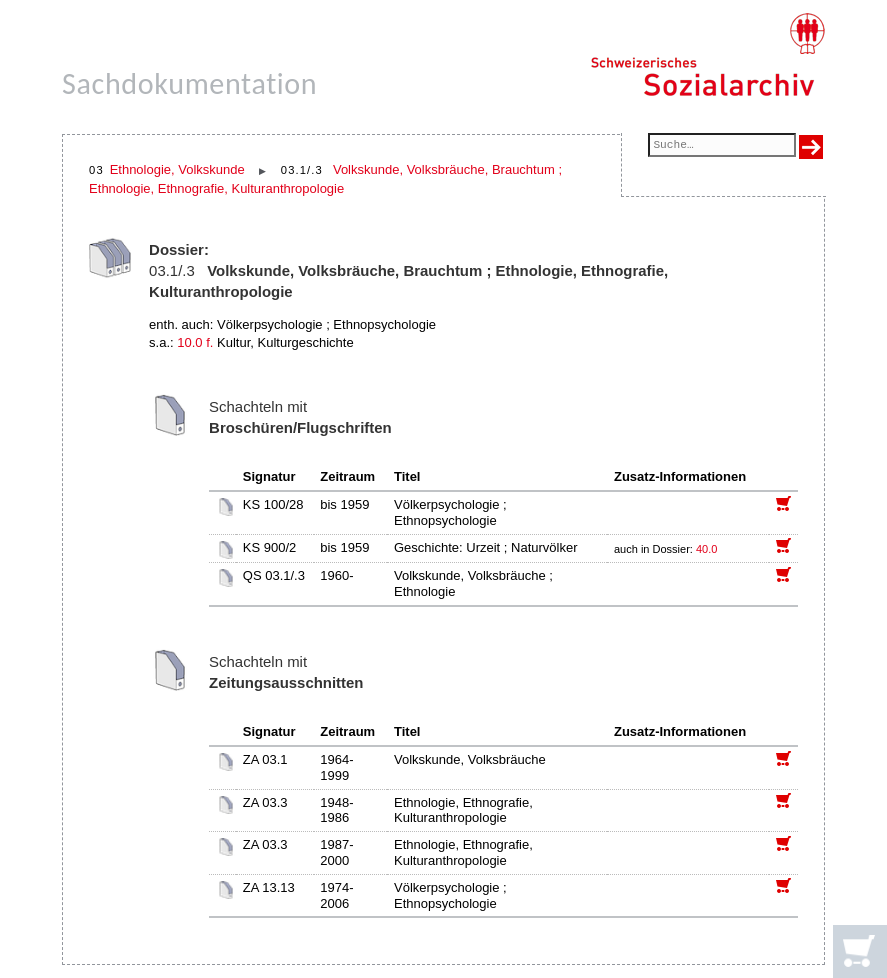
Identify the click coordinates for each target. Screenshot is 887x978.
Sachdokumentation (189, 83)
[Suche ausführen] (811, 147)
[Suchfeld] (722, 146)
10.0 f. (195, 342)
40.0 (708, 549)
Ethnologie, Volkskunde (177, 169)
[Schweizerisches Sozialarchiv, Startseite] (707, 55)
